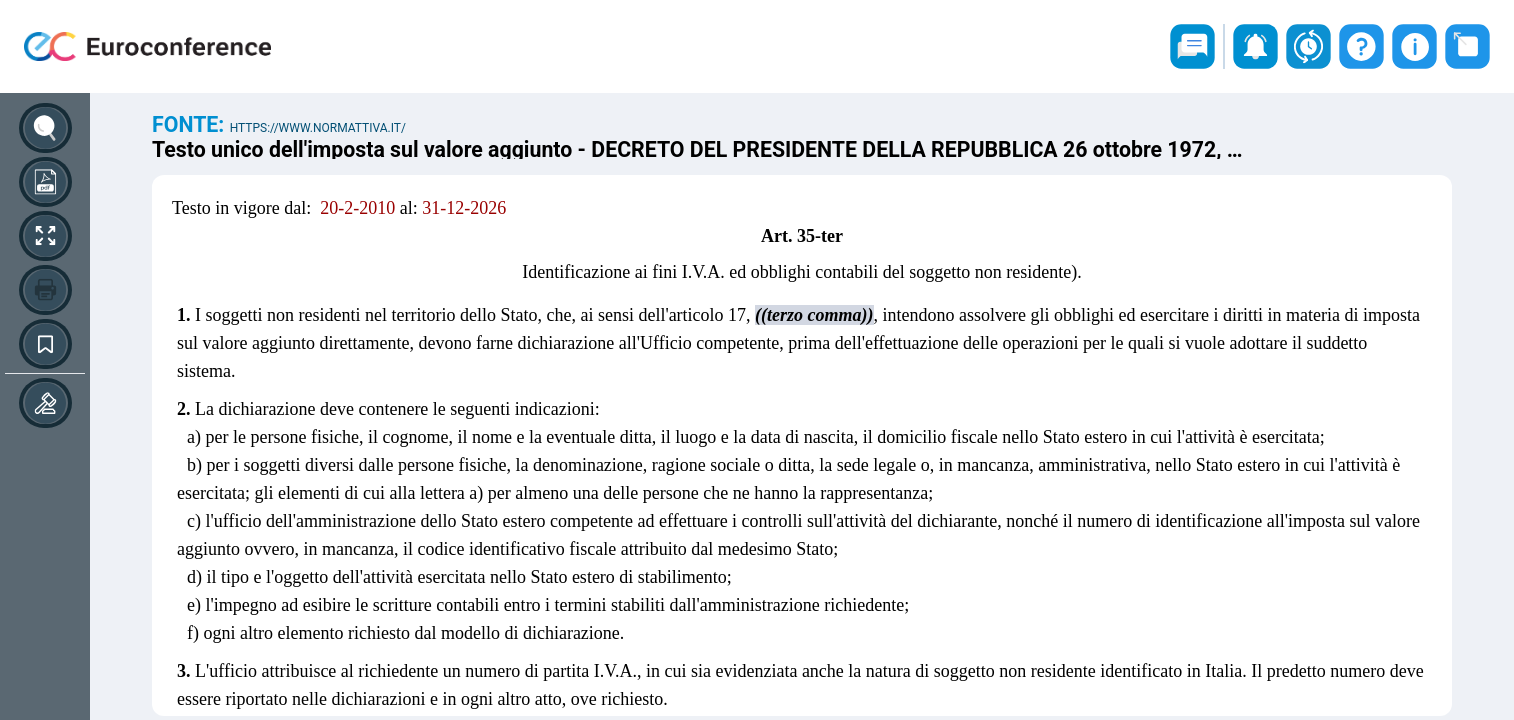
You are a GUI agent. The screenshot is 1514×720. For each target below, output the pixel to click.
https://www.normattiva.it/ (318, 128)
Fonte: (191, 124)
